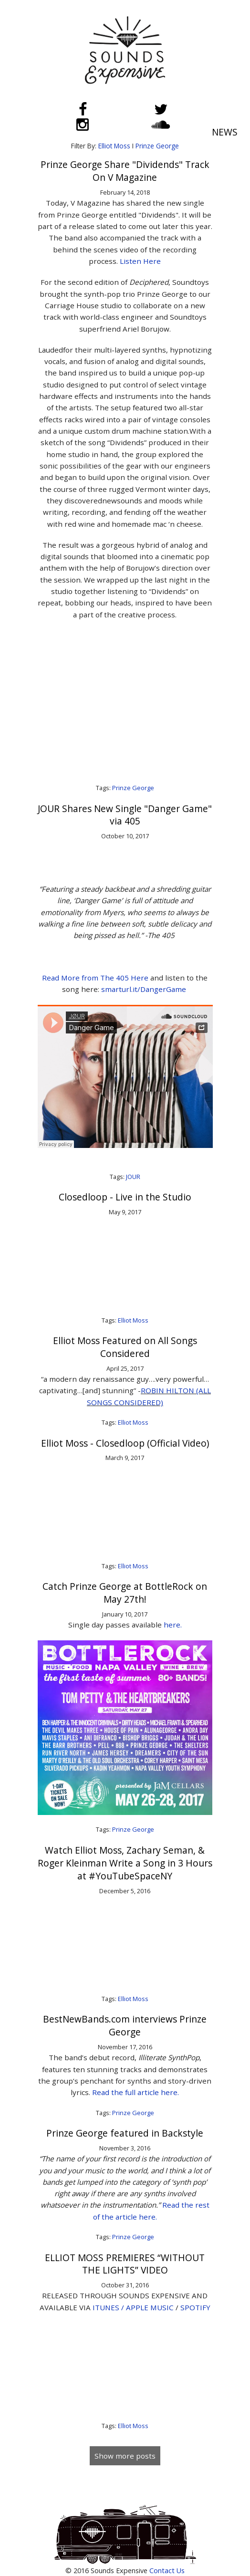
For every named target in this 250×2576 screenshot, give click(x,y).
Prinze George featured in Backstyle (124, 2133)
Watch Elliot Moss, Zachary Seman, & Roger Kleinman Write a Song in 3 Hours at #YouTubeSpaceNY (125, 1863)
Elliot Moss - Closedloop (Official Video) (125, 1443)
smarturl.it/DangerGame (144, 989)
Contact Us (167, 2570)
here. (173, 1624)
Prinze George (157, 145)
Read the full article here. (135, 2092)
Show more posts (125, 2456)
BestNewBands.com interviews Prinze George (125, 2025)
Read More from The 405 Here (96, 977)
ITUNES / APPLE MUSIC (133, 2307)
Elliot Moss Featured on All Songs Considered (125, 1347)
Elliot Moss (114, 145)
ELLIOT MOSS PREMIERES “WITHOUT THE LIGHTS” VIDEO (125, 2264)
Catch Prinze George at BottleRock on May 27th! (124, 1593)
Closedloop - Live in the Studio (125, 1196)
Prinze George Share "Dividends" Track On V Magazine (125, 171)
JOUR (133, 1176)
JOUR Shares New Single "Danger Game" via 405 (125, 815)
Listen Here (140, 261)
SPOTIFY (195, 2307)
